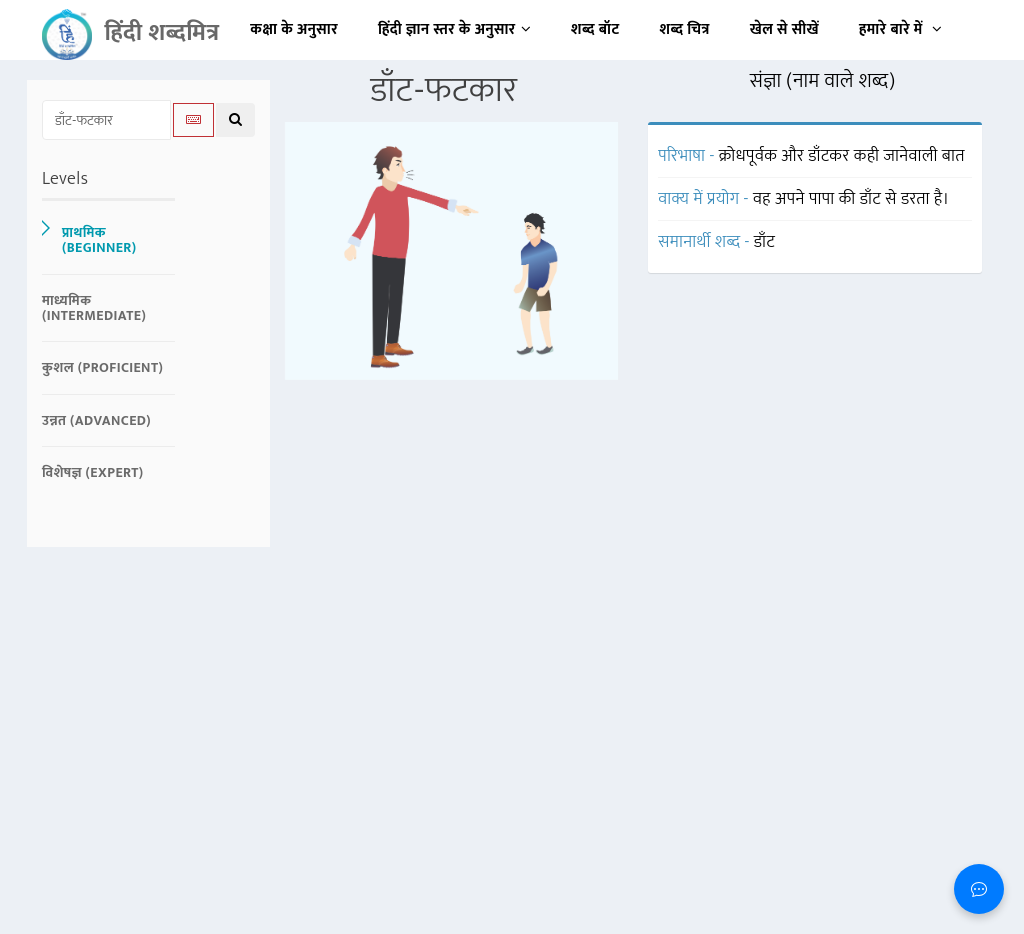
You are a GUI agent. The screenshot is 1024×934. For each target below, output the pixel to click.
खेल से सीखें (784, 29)
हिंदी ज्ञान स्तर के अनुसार (454, 29)
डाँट (764, 242)
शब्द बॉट (595, 29)
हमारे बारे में (900, 29)
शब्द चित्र (685, 29)
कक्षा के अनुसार (294, 29)
